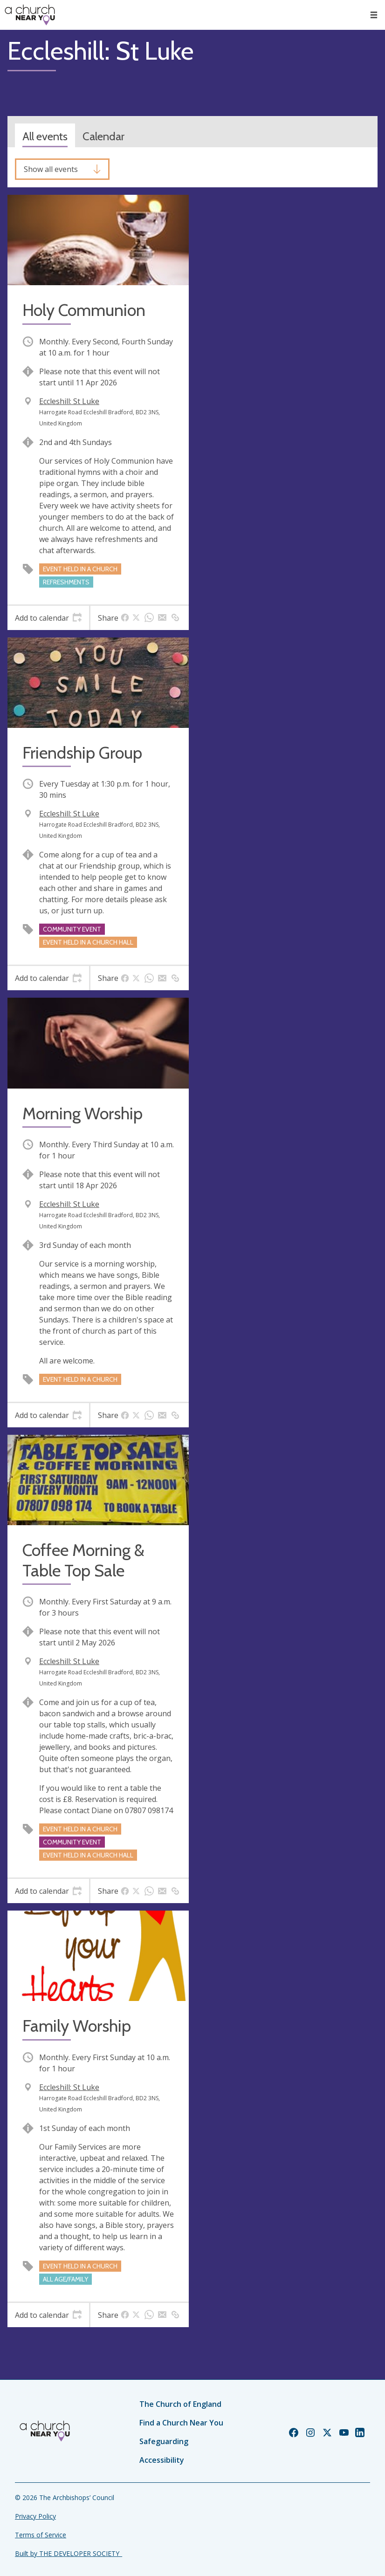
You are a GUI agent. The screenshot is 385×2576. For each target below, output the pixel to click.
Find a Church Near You (181, 2423)
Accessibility (161, 2460)
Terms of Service (40, 2534)
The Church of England (180, 2404)
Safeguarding (163, 2441)
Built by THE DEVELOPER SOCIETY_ (68, 2553)
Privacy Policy (35, 2516)
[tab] (48, 618)
